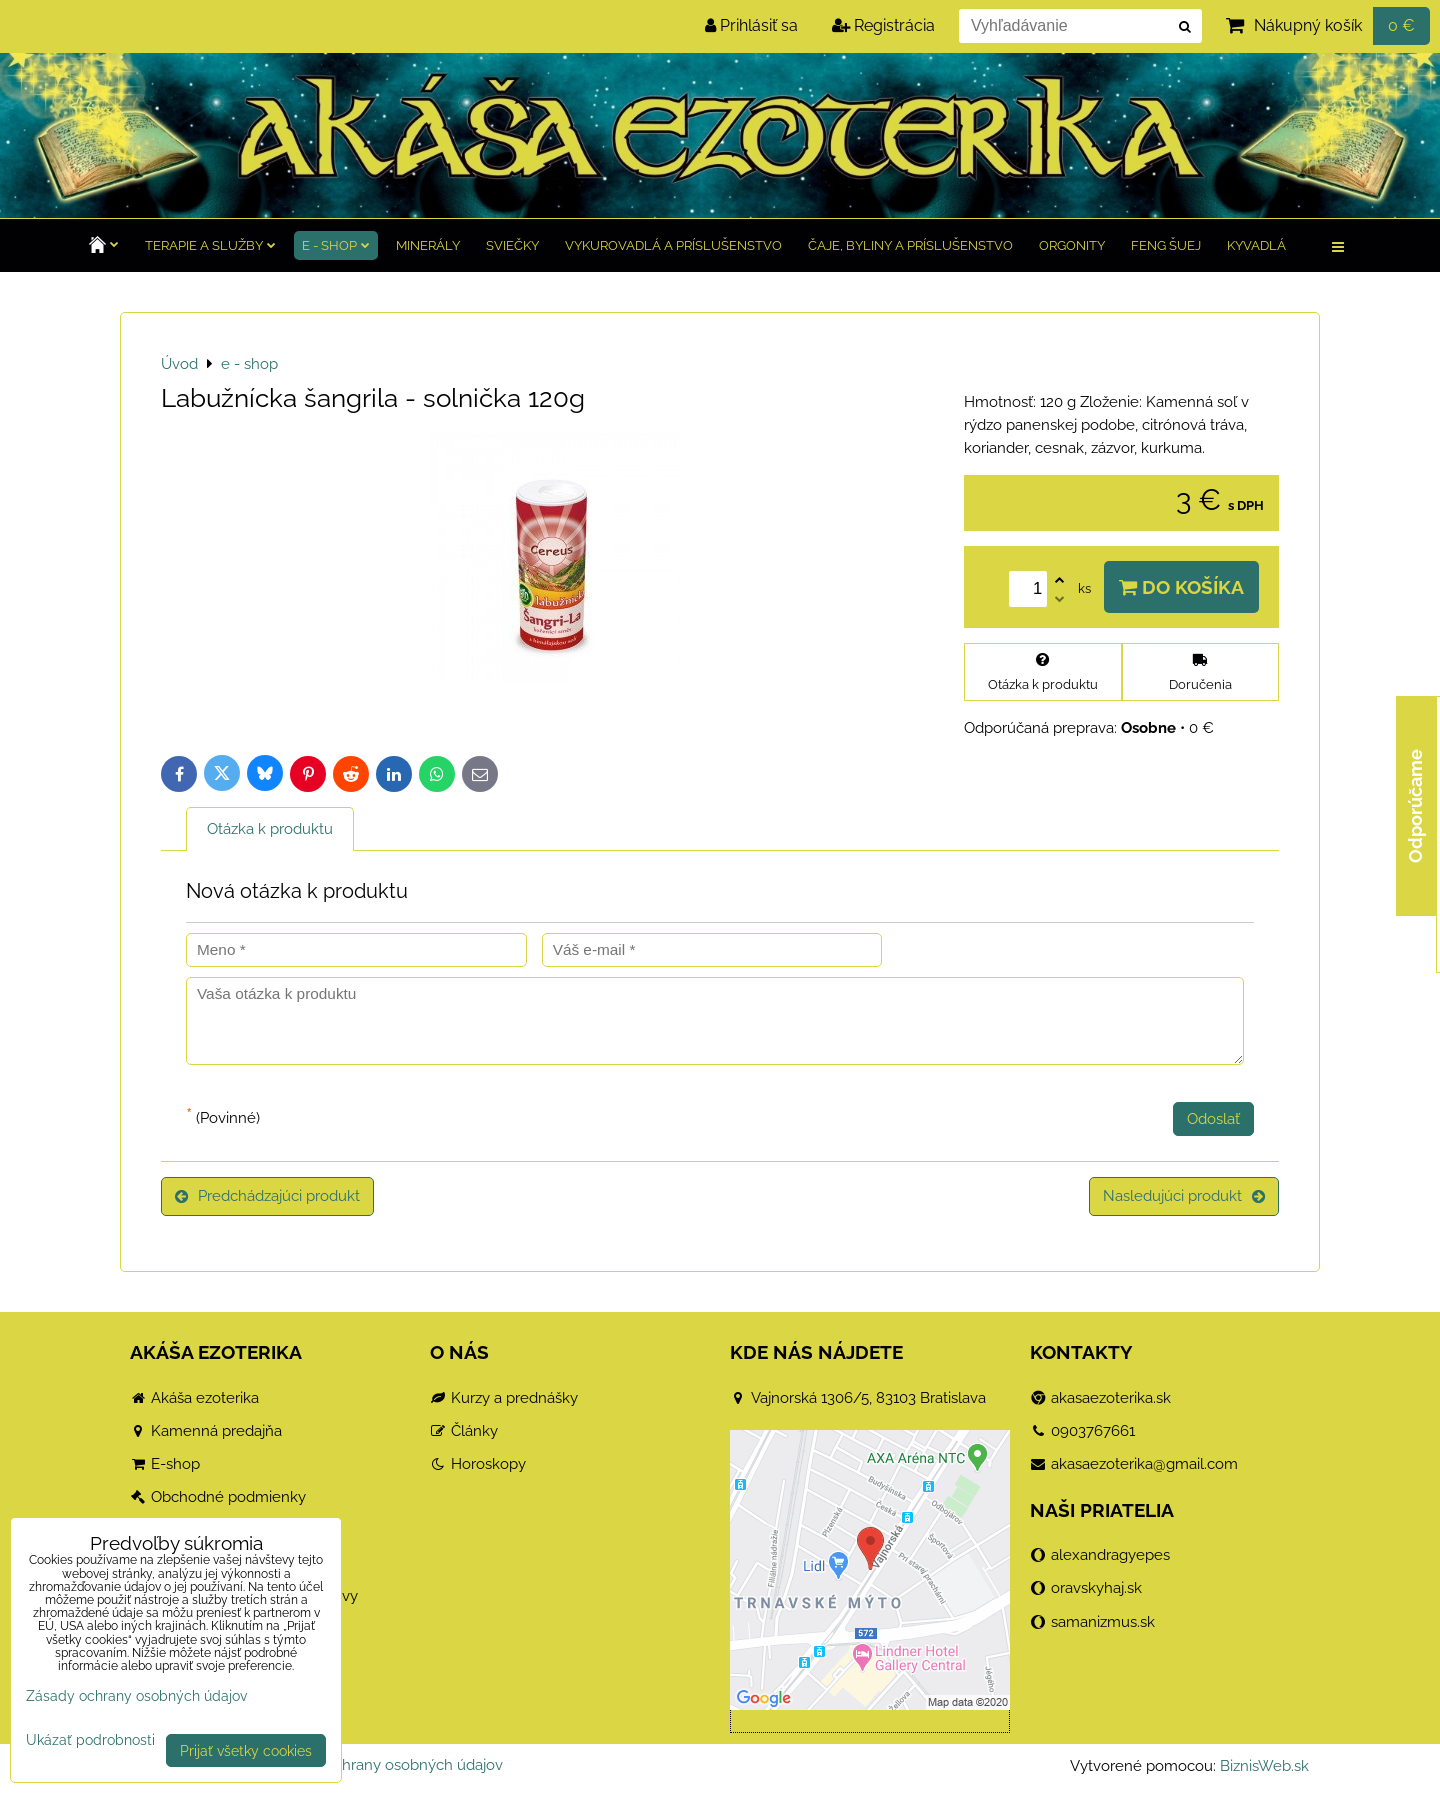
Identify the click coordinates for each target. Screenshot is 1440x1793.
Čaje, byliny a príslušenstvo (910, 245)
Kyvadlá (1256, 245)
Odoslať (1213, 1119)
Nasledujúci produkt (1184, 1196)
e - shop (336, 245)
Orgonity (1072, 245)
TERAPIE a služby (210, 245)
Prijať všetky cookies (246, 1750)
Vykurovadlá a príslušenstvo (673, 245)
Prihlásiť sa (751, 25)
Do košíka (1181, 587)
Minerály (428, 245)
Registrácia (883, 25)
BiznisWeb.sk (1264, 1766)
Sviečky (512, 245)
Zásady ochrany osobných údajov (387, 1765)
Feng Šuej (1166, 245)
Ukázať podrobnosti (90, 1740)
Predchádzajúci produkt (267, 1196)
